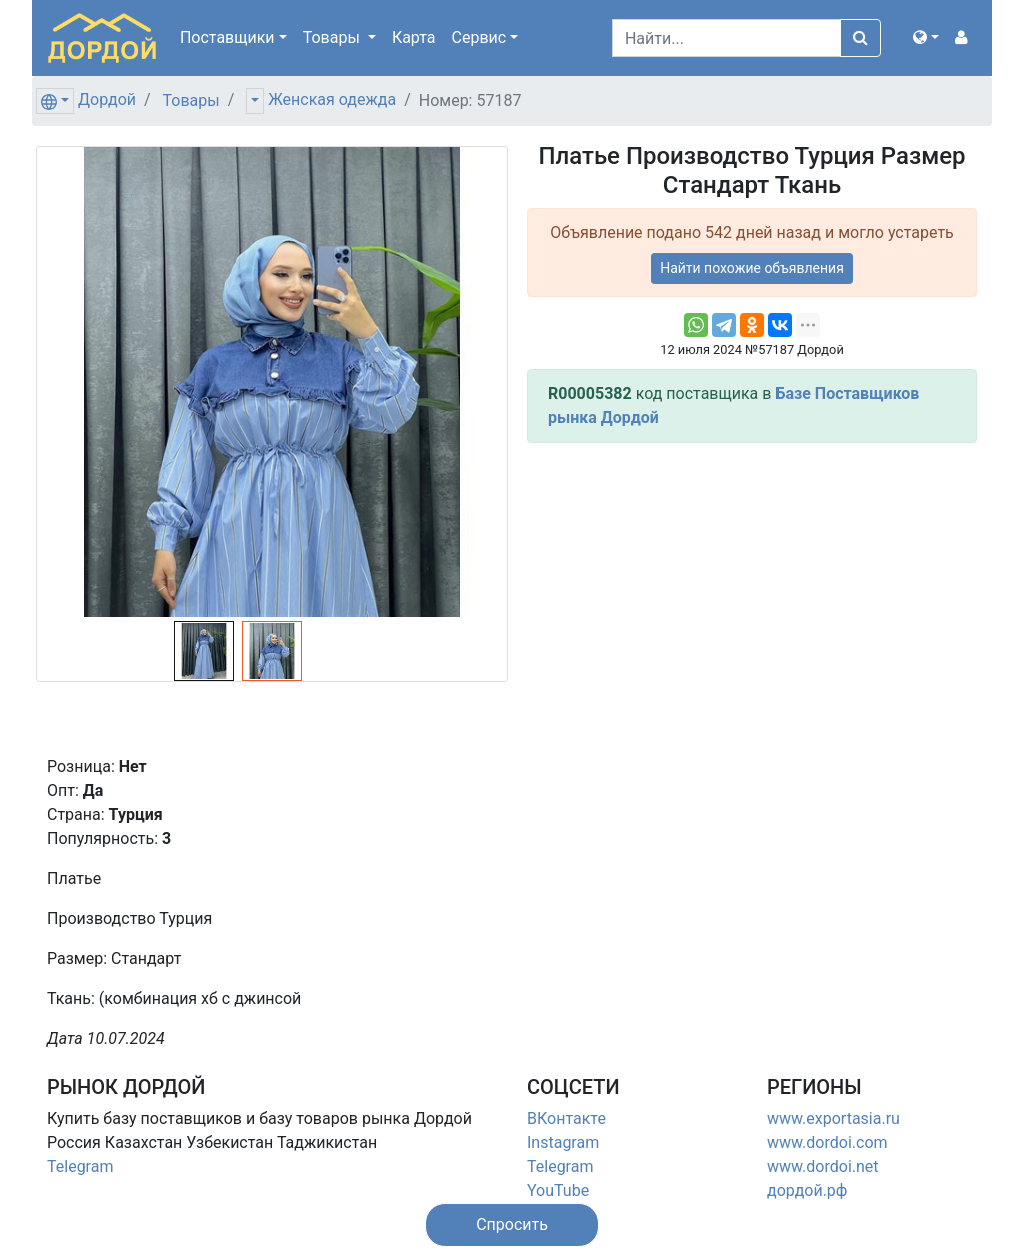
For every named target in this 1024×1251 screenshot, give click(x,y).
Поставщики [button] (227, 37)
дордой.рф (807, 1190)
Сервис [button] (479, 37)
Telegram (80, 1166)
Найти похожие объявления (752, 268)
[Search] (726, 38)
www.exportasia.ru (833, 1118)
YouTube (558, 1190)
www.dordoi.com (827, 1142)
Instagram (563, 1142)
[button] (926, 38)
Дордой (107, 99)
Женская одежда (332, 99)
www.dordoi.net (823, 1166)
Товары (191, 100)
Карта (414, 37)
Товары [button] (333, 37)
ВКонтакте (566, 1118)
